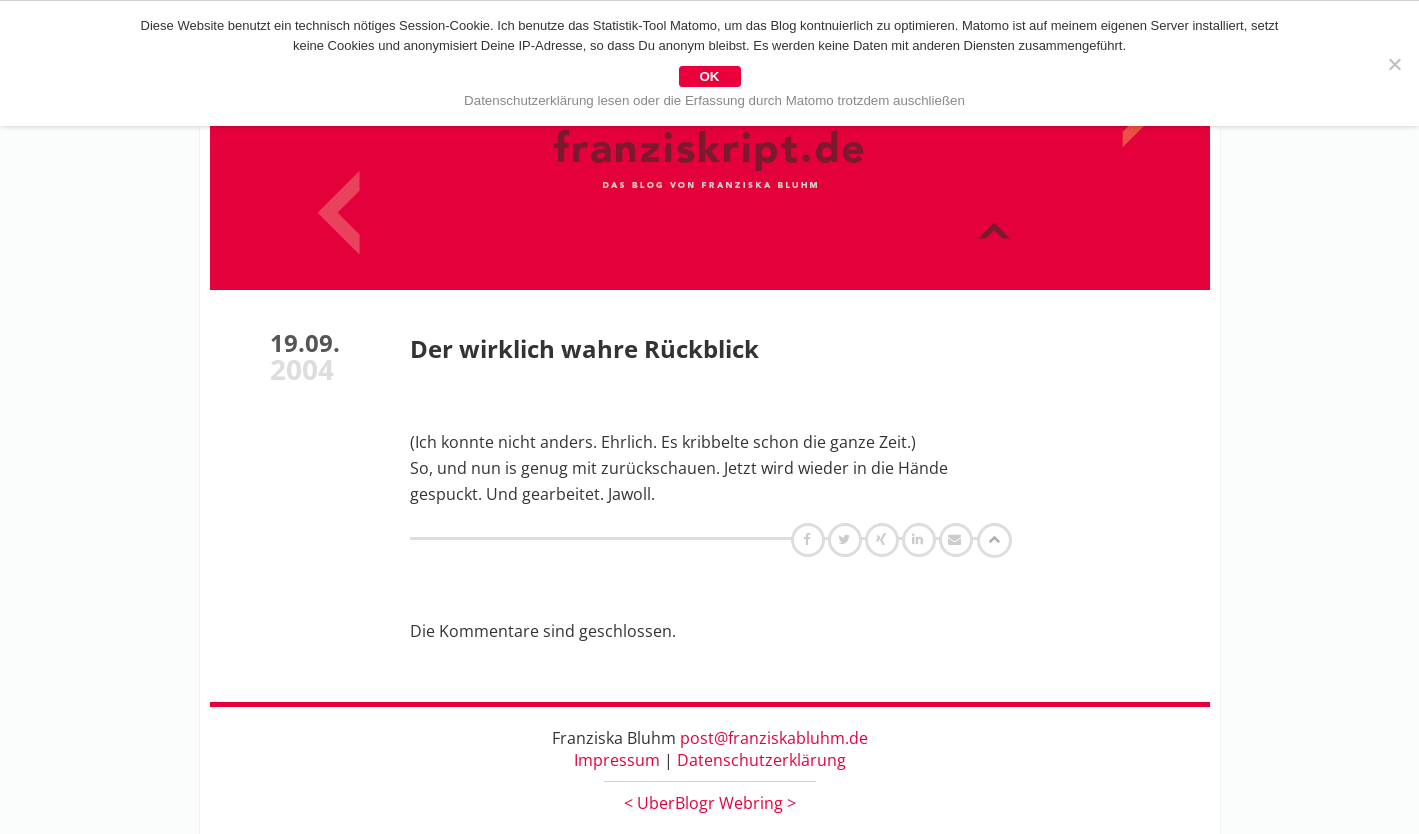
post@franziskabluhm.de (774, 738)
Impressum (617, 760)
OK (710, 76)
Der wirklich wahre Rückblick (584, 348)
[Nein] (1394, 64)
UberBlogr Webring (710, 803)
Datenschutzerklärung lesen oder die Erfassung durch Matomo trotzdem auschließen (714, 100)
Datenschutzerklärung (761, 760)
